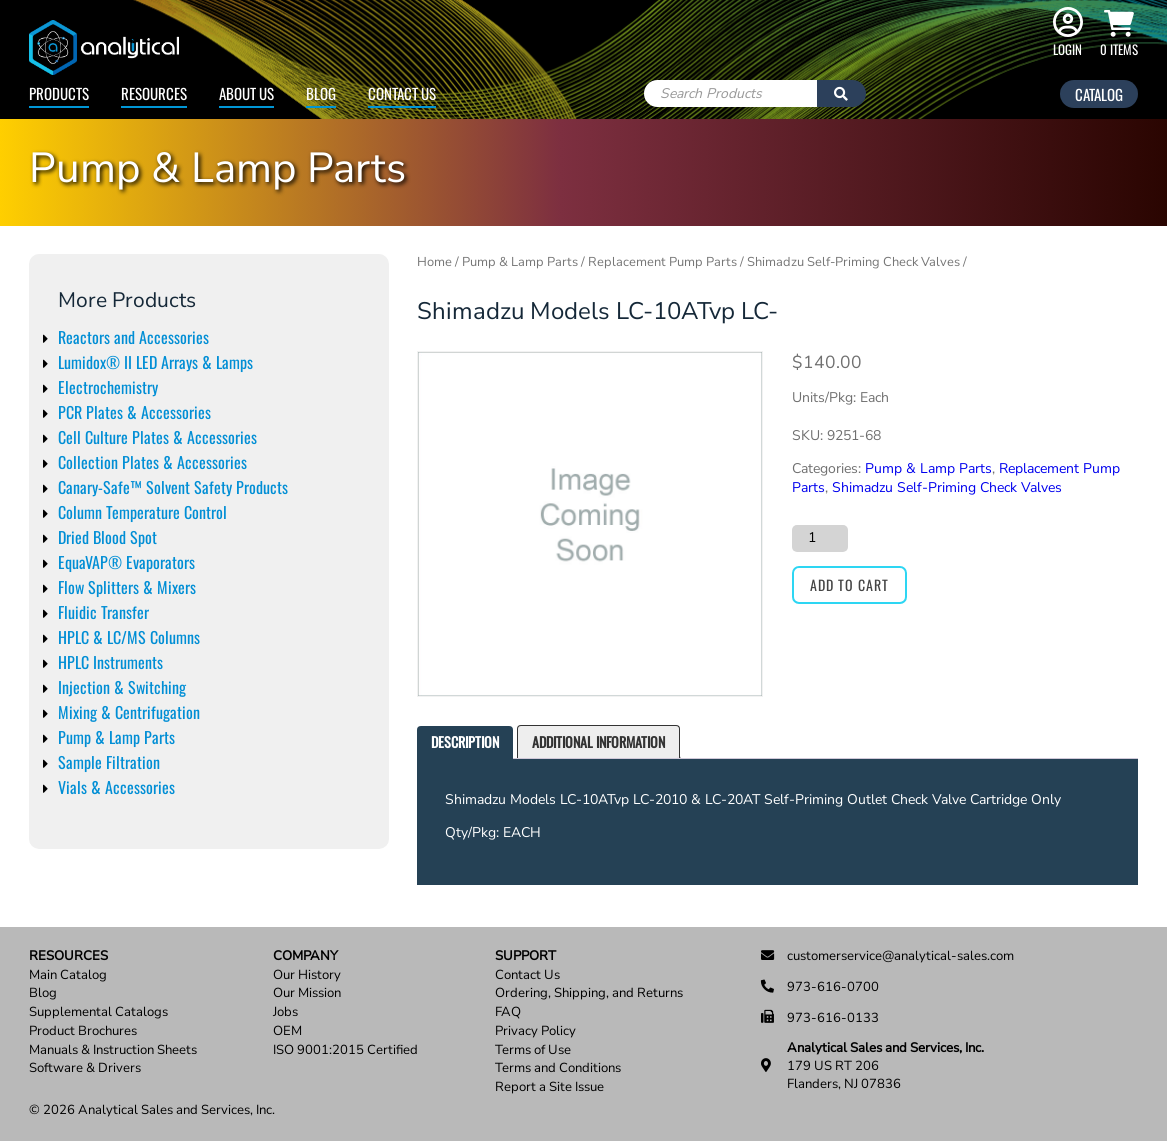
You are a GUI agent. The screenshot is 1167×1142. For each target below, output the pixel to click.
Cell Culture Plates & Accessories (157, 437)
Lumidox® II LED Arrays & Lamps (155, 362)
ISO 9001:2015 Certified (345, 1050)
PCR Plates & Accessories (134, 412)
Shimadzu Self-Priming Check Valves (853, 262)
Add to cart (849, 584)
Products (59, 93)
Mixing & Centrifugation (129, 712)
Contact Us (402, 93)
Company (305, 956)
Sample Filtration (109, 762)
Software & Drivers (85, 1068)
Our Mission (307, 993)
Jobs (285, 1012)
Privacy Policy (535, 1031)
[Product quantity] (820, 538)
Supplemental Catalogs (98, 1012)
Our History (307, 975)
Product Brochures (83, 1031)
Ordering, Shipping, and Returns (589, 993)
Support (525, 956)
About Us (246, 93)
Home (434, 262)
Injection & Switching (122, 687)
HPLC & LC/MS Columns (129, 637)
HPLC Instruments (110, 662)
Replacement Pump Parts (662, 262)
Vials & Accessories (116, 787)
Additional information (598, 741)
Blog (321, 93)
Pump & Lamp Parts (116, 737)
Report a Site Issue (549, 1087)
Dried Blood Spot (107, 537)
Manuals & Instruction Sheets (113, 1050)
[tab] (465, 742)
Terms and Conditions (558, 1068)
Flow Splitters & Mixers (127, 587)
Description (465, 741)
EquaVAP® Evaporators (126, 562)
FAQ (508, 1012)
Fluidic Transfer (103, 612)
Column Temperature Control (142, 512)
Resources (154, 93)
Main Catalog (68, 975)
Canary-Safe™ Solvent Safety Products (173, 487)
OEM (287, 1031)
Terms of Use (533, 1050)
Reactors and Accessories (133, 337)
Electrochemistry (108, 387)
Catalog (1099, 94)
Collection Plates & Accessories (152, 462)
